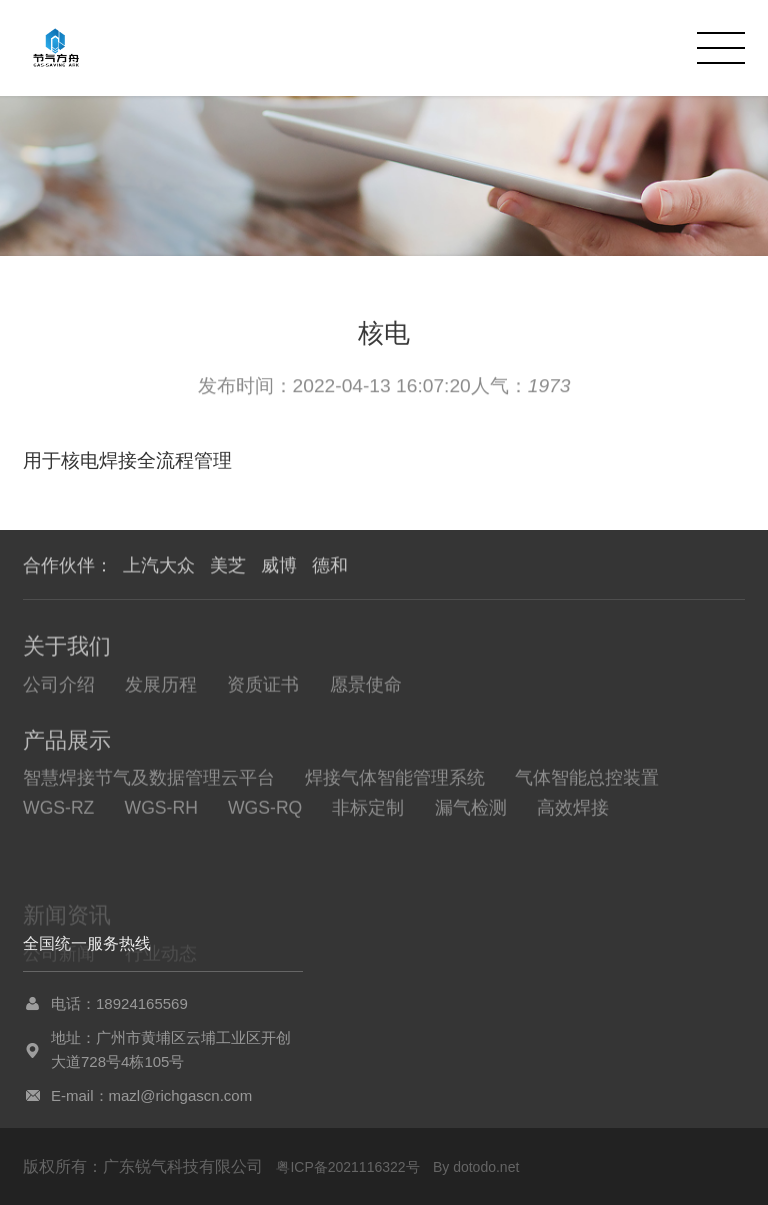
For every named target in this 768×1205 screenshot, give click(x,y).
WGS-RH (161, 814)
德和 (330, 566)
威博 (279, 566)
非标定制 (368, 814)
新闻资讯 (67, 927)
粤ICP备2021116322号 (347, 1167)
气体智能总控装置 (587, 784)
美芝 (228, 566)
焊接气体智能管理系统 (395, 784)
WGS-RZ (58, 814)
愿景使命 (366, 688)
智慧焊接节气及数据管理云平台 (149, 784)
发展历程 (161, 688)
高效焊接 (573, 814)
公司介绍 (59, 688)
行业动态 (161, 966)
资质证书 (263, 688)
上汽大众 (159, 566)
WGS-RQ (265, 814)
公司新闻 (59, 966)
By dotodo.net (476, 1167)
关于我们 (67, 649)
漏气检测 (471, 814)
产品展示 (67, 745)
